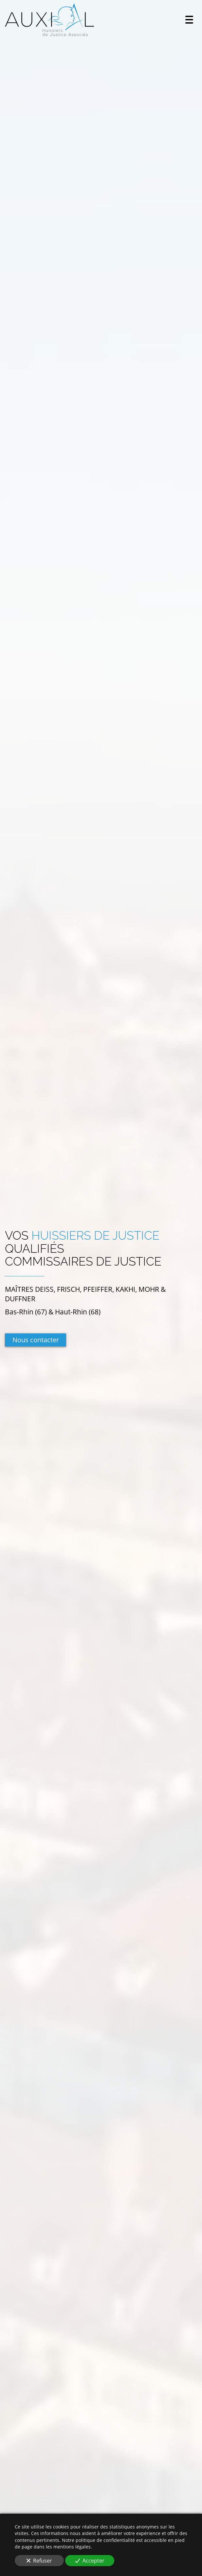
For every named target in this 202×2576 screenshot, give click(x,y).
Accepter (89, 2560)
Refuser (39, 2560)
